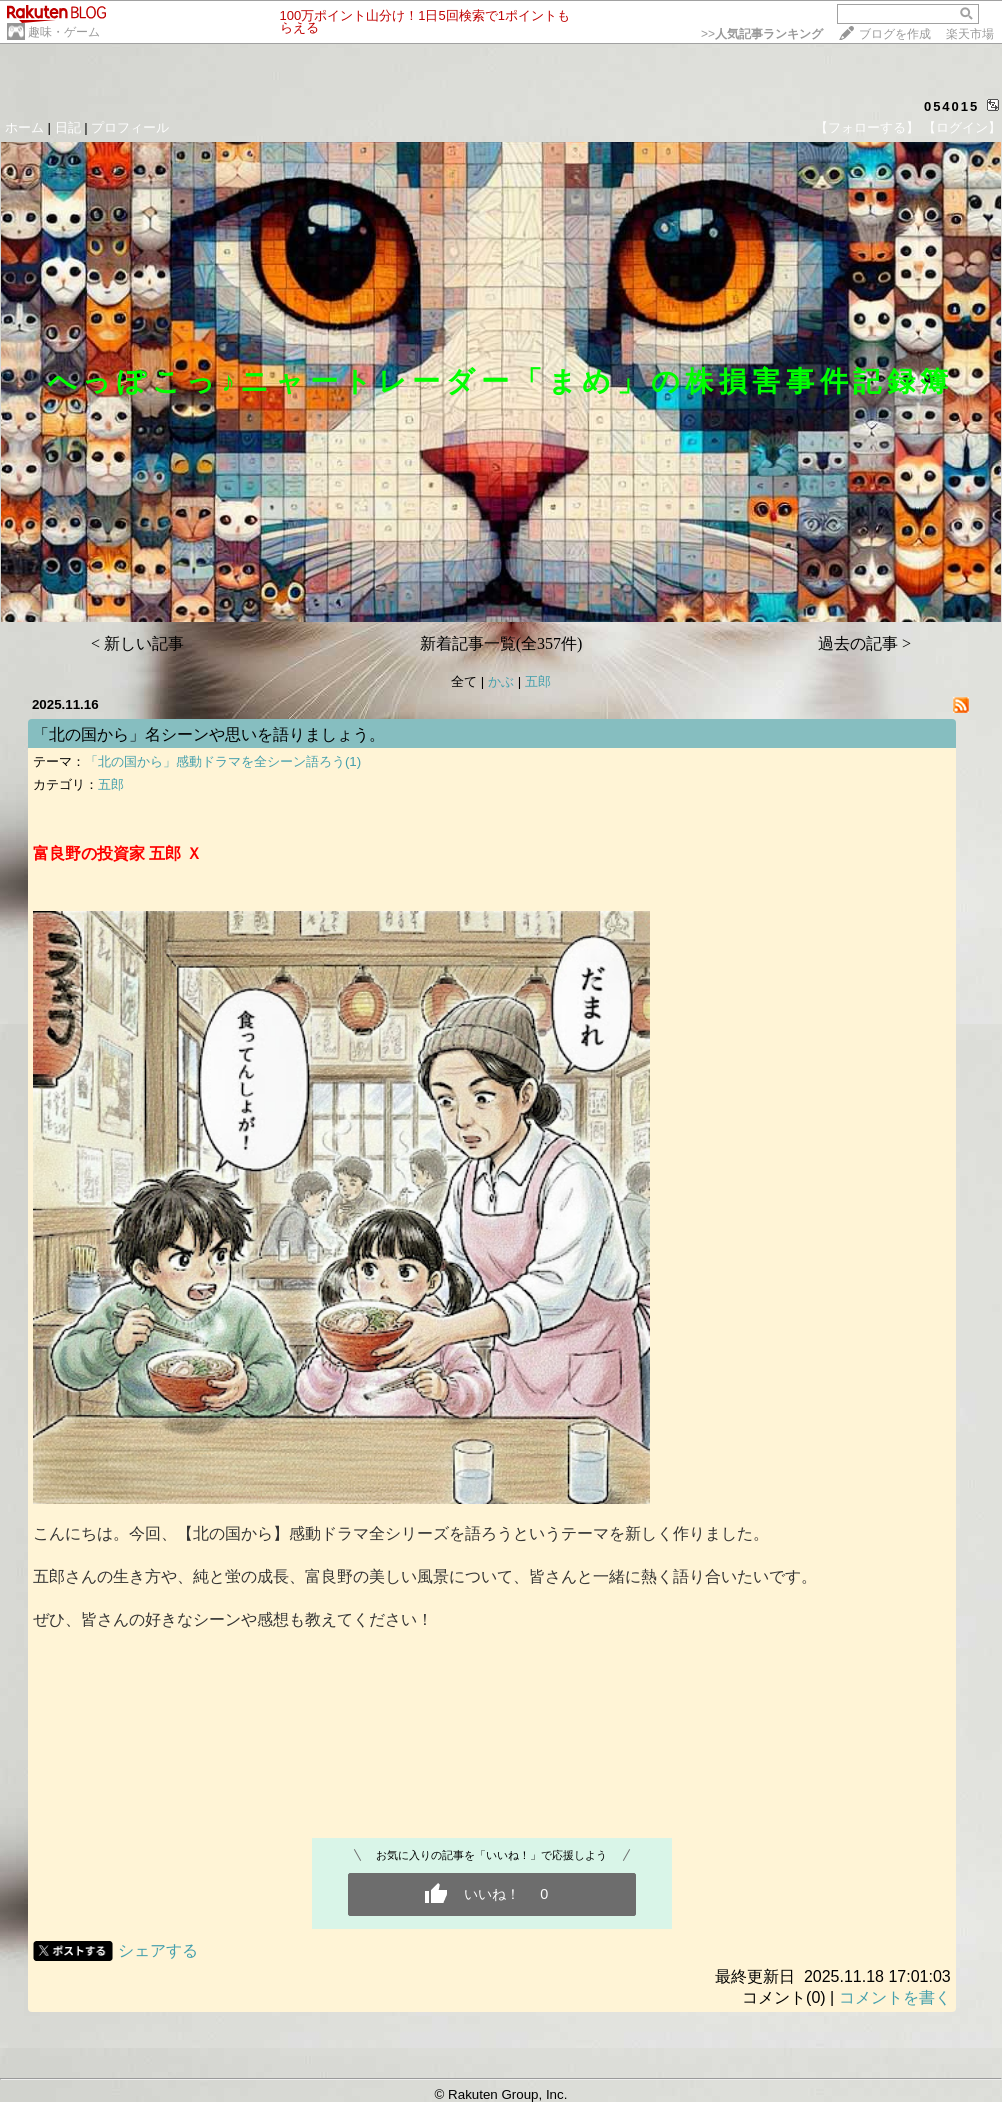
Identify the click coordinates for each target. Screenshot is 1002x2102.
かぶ (501, 681)
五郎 (538, 681)
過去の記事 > (864, 643)
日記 (68, 127)
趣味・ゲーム (64, 32)
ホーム (24, 127)
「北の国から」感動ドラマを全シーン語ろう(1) (223, 761)
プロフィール (130, 127)
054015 (951, 106)
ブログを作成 (895, 34)
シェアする (158, 1950)
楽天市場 (970, 34)
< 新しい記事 (137, 643)
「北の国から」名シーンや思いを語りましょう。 (209, 734)
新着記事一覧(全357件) (501, 643)
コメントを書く (895, 1997)
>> (762, 34)
